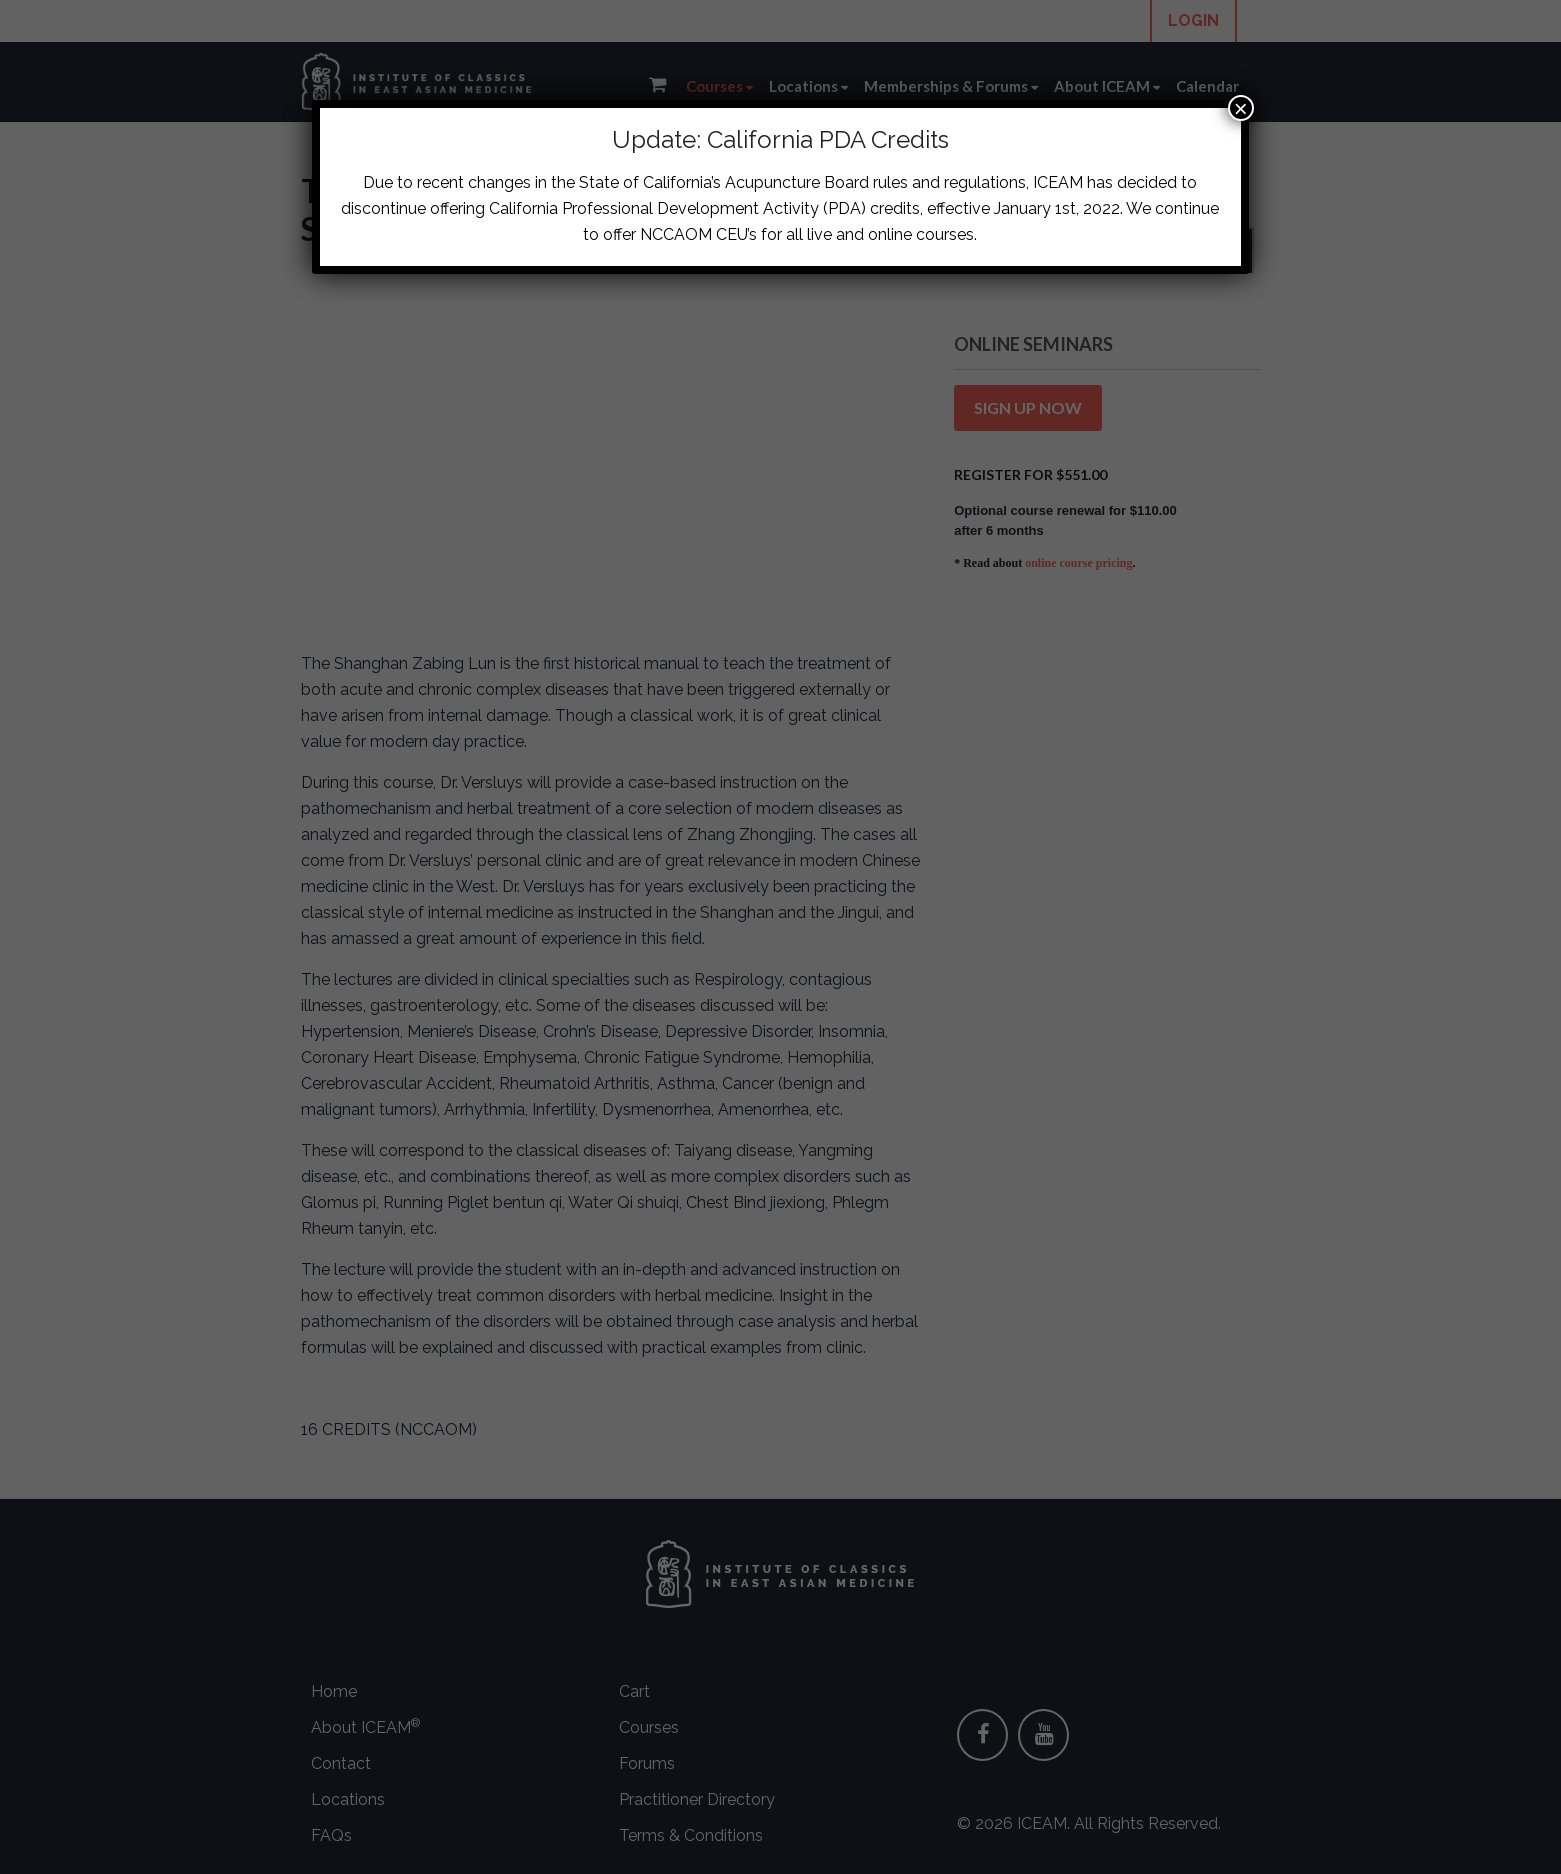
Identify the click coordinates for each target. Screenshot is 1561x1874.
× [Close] (1241, 108)
